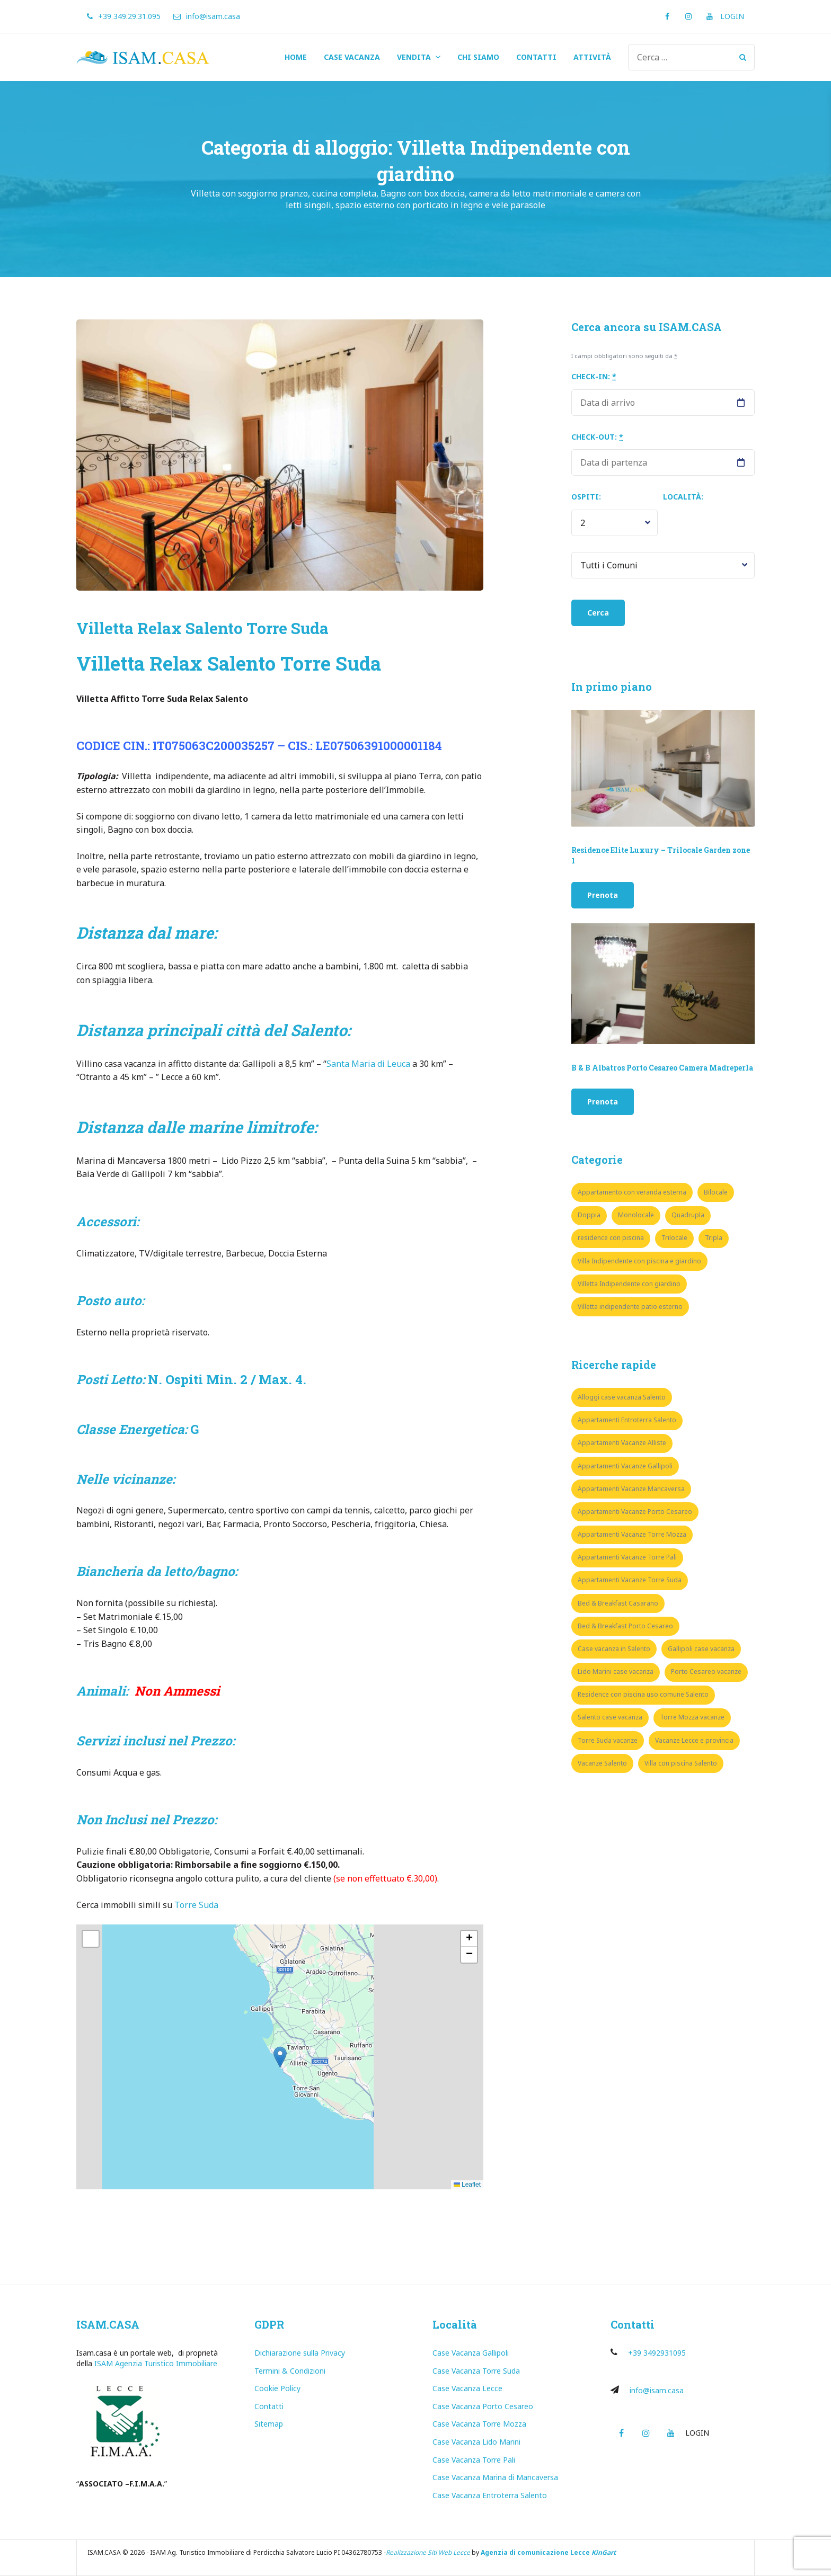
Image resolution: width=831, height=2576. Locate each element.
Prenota (602, 895)
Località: (683, 497)
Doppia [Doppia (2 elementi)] (589, 1214)
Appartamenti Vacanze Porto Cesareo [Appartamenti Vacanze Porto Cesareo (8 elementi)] (635, 1511)
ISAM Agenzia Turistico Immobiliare (155, 2363)
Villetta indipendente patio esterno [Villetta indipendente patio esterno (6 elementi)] (630, 1306)
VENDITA (414, 57)
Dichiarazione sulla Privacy (299, 2353)
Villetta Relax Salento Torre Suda (202, 628)
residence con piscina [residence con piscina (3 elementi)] (611, 1237)
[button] (280, 2057)
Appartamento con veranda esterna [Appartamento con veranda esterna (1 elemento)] (632, 1192)
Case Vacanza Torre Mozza (479, 2424)
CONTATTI (536, 57)
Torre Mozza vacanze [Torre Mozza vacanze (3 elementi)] (692, 1717)
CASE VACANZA (352, 57)
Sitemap (268, 2424)
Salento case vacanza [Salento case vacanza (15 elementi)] (610, 1717)
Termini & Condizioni (289, 2371)
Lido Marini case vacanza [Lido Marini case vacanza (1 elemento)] (615, 1671)
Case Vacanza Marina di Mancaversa (495, 2477)
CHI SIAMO (478, 57)
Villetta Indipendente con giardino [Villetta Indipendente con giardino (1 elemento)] (629, 1283)
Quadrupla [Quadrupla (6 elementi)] (687, 1214)
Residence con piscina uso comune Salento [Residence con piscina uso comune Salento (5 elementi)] (643, 1694)
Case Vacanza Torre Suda (476, 2371)
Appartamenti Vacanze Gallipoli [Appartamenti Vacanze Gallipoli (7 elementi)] (625, 1465)
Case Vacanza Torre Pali (473, 2460)
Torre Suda (197, 1905)
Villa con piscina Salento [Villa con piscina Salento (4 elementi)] (680, 1763)
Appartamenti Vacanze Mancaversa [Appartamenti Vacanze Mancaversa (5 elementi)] (631, 1488)
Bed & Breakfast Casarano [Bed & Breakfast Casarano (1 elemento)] (618, 1603)
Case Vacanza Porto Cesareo (482, 2406)
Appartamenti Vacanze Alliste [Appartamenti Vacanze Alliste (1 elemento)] (622, 1442)
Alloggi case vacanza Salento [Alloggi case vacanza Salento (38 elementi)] (622, 1397)
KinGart (603, 2552)
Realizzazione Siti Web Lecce (428, 2552)
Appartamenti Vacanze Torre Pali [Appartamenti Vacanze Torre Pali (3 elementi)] (627, 1557)
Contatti (269, 2406)
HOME (296, 57)
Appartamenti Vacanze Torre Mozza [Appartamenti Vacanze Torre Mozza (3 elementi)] (632, 1534)
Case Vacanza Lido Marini (476, 2442)
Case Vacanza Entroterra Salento (489, 2495)
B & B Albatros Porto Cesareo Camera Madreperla (662, 1068)
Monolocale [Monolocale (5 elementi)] (636, 1214)
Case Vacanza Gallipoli (470, 2353)
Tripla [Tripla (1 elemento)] (713, 1237)
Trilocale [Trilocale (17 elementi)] (674, 1237)
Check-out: (597, 437)
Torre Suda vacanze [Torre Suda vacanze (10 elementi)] (608, 1740)
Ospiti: (586, 497)
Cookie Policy (277, 2388)
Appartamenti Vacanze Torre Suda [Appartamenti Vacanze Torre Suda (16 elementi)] (630, 1579)
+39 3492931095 (657, 2353)
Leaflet (467, 2184)
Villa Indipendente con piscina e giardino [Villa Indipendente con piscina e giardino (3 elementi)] (639, 1260)
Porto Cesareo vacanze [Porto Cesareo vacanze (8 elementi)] (706, 1671)
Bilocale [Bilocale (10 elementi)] (716, 1192)
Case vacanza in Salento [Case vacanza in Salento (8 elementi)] (614, 1648)
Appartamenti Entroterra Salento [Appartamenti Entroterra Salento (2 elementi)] (627, 1419)
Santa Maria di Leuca (368, 1063)
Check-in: (593, 376)
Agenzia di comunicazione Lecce (535, 2552)
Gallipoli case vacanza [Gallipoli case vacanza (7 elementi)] (701, 1648)
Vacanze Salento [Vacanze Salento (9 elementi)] (602, 1763)
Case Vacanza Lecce (467, 2388)
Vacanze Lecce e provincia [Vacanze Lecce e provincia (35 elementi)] (694, 1740)
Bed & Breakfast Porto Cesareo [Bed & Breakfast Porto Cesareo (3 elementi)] (625, 1625)
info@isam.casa (657, 2390)
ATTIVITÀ (592, 57)
